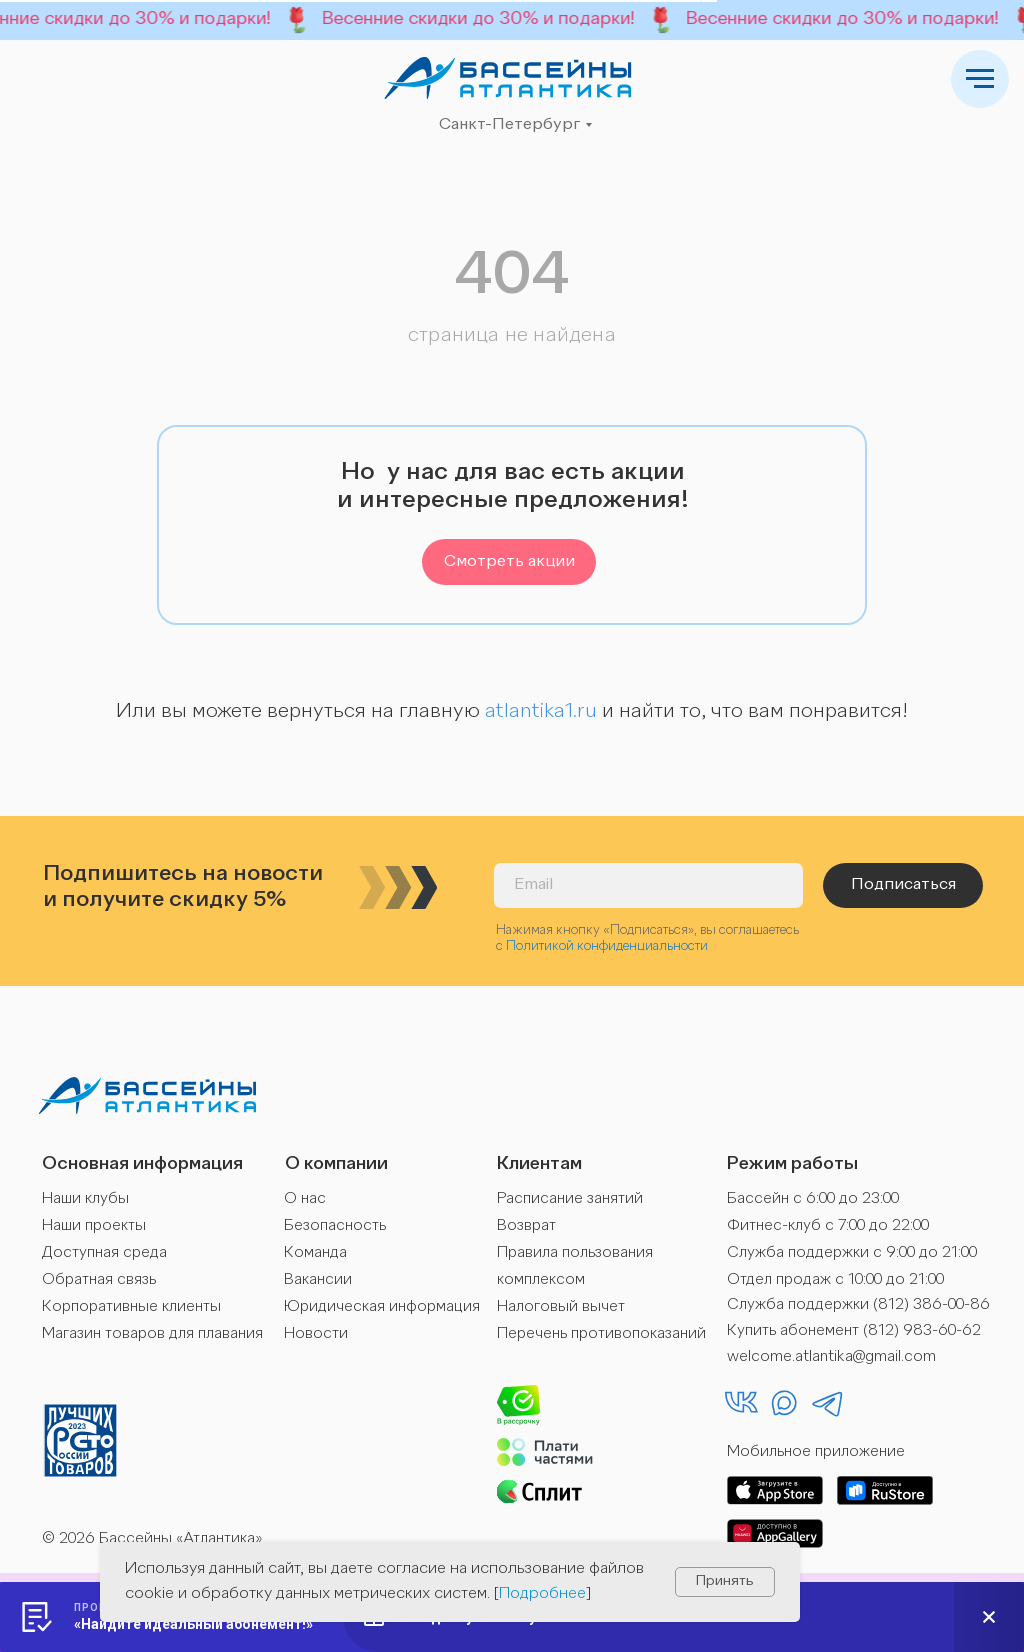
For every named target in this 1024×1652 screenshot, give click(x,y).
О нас (305, 1199)
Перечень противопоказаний (601, 1334)
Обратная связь (99, 1280)
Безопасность (335, 1226)
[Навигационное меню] (980, 79)
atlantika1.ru (541, 712)
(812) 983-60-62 (922, 1331)
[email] (648, 885)
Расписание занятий (570, 1199)
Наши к (67, 1199)
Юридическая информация (382, 1307)
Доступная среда (104, 1253)
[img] (508, 78)
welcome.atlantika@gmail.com (831, 1357)
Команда (315, 1253)
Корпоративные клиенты (131, 1307)
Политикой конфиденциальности (607, 946)
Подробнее (542, 1594)
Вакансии (318, 1280)
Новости (316, 1334)
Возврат (526, 1226)
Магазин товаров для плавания (152, 1334)
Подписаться (903, 885)
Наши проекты (94, 1226)
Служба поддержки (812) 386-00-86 (858, 1305)
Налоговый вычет (561, 1307)
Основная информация (142, 1164)
